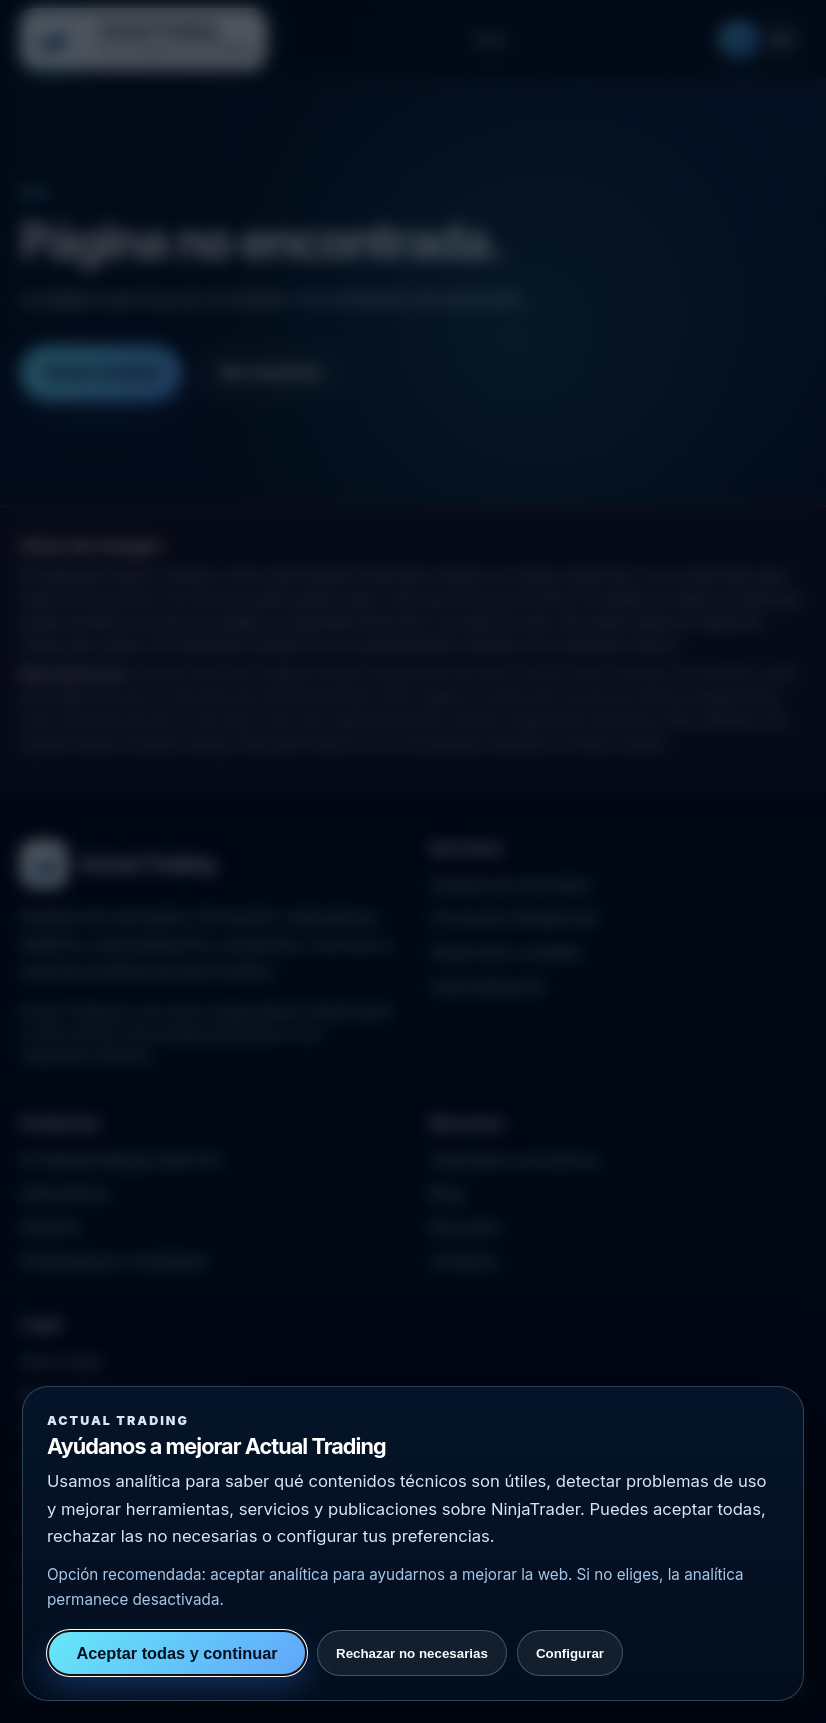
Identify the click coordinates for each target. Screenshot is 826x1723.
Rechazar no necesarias (412, 1653)
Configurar (570, 1653)
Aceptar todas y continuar (176, 1653)
